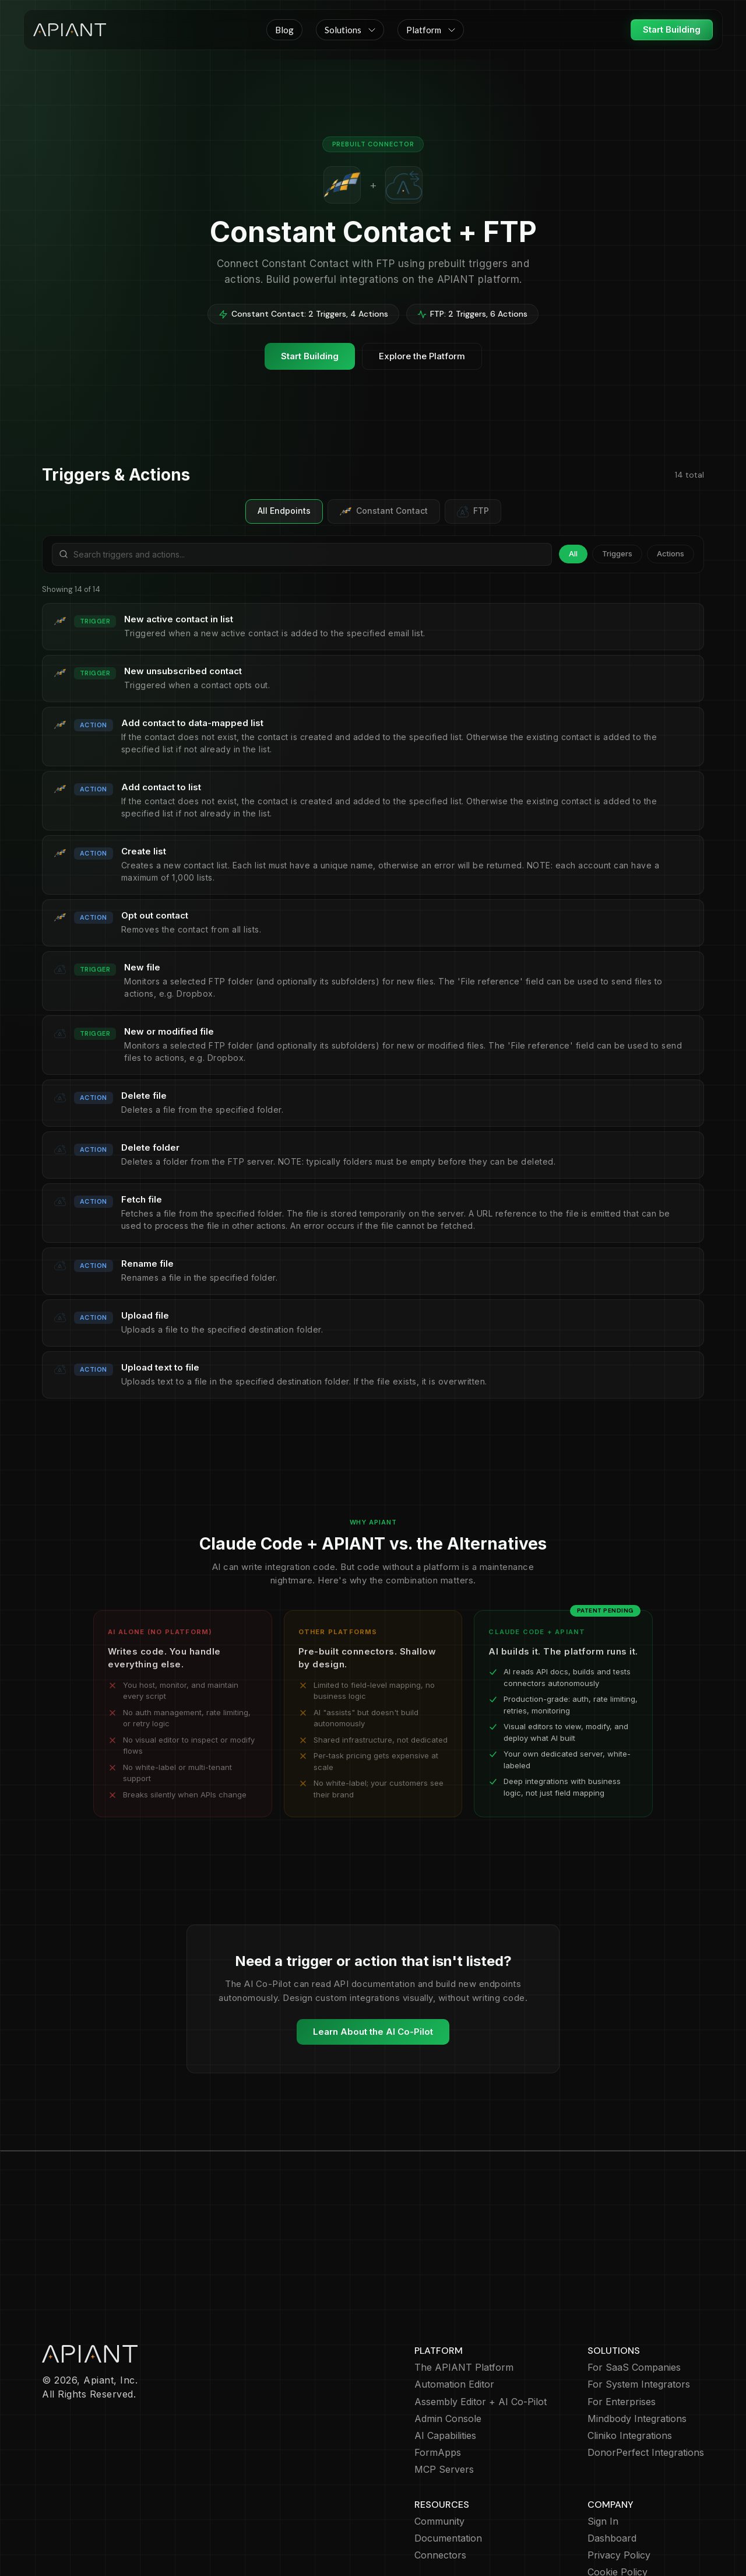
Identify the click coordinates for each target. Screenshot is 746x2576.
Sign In (602, 2453)
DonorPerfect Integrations (645, 2385)
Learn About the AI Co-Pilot (373, 2031)
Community (439, 2453)
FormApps (437, 2385)
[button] (350, 29)
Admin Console (447, 2351)
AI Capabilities (445, 2368)
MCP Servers (444, 2401)
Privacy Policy (618, 2487)
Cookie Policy (617, 2504)
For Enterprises (621, 2334)
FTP (473, 511)
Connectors (440, 2487)
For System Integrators (638, 2316)
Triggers (617, 553)
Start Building (672, 29)
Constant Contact (384, 511)
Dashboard (611, 2470)
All (573, 553)
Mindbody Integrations (637, 2351)
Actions (670, 553)
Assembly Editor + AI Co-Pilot (480, 2334)
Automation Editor (454, 2316)
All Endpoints (284, 511)
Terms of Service (625, 2521)
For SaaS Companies (634, 2299)
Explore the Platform (422, 356)
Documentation (448, 2470)
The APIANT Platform (463, 2299)
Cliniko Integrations (629, 2368)
